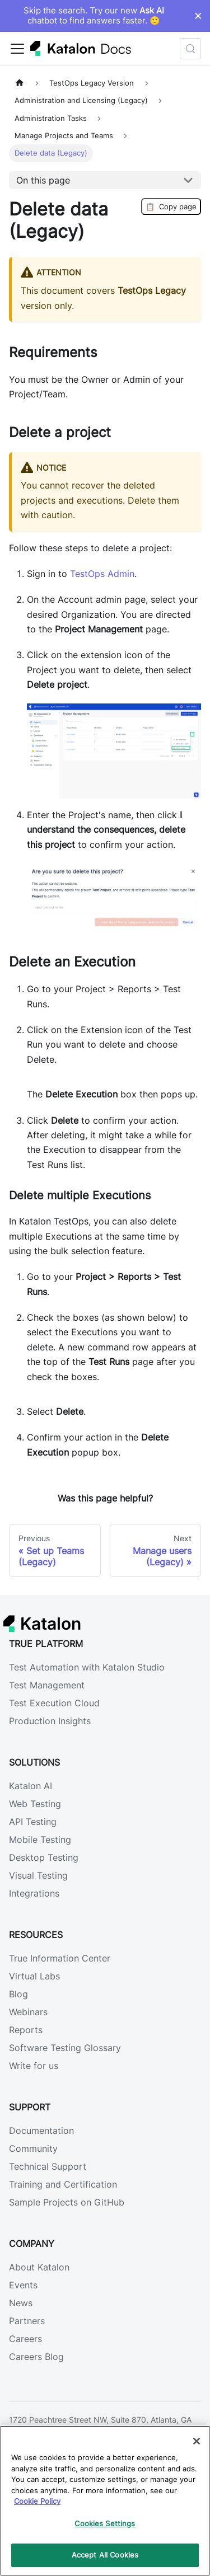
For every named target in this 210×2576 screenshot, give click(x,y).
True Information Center (59, 1958)
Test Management (47, 1685)
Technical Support (47, 2166)
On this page (43, 180)
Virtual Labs (34, 1976)
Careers (25, 2338)
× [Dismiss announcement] (198, 16)
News (20, 2302)
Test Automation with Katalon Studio (87, 1667)
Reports (26, 2029)
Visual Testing (38, 1875)
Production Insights (50, 1720)
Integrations (34, 1893)
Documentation (41, 2130)
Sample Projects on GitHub (66, 2202)
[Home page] (19, 83)
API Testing (33, 1821)
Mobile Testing (40, 1839)
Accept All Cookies (105, 2554)
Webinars (28, 2011)
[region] (105, 2500)
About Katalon (39, 2267)
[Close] (196, 2441)
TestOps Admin (102, 573)
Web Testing (35, 1803)
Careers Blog (36, 2356)
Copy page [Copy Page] (171, 206)
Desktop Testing (43, 1857)
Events (23, 2285)
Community (33, 2148)
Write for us (33, 2065)
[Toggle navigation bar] (17, 48)
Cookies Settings (104, 2523)
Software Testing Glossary (65, 2047)
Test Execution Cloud (54, 1703)
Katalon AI (30, 1785)
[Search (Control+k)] (190, 48)
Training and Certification (63, 2184)
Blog (18, 1994)
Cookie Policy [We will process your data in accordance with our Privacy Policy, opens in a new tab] (37, 2501)
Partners (27, 2320)
